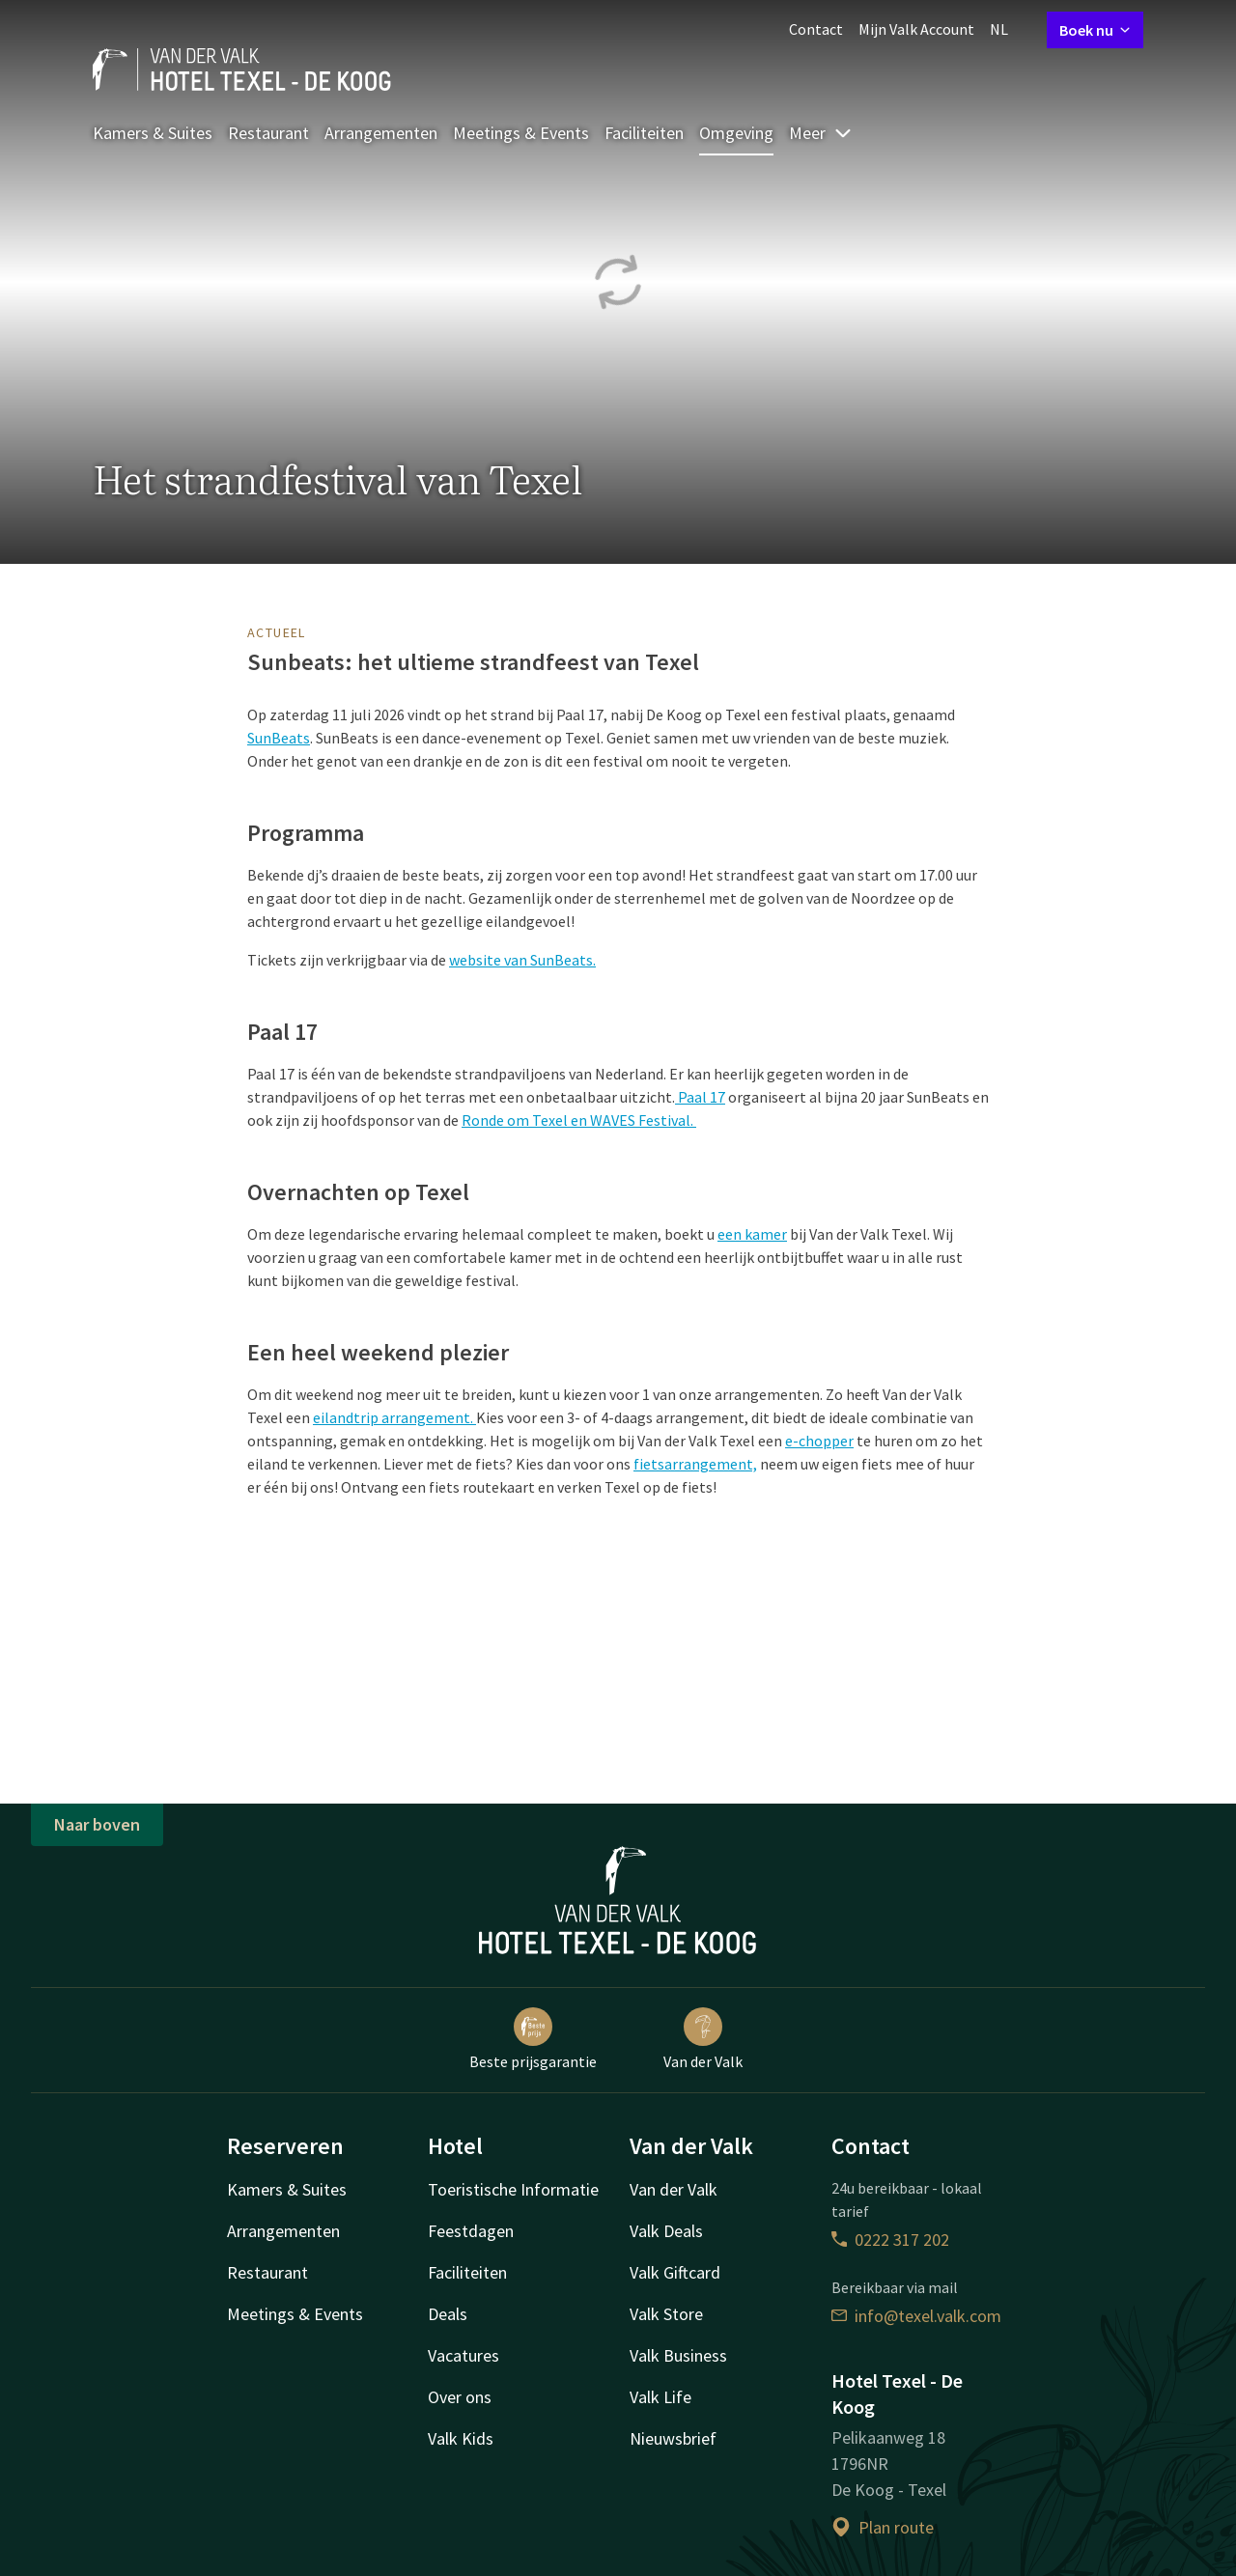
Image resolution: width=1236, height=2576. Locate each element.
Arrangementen (380, 133)
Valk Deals (666, 2231)
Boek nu (1095, 30)
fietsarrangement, (695, 1463)
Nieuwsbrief (673, 2438)
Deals (447, 2314)
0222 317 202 (890, 2239)
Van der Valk (703, 2039)
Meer (821, 133)
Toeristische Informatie (513, 2189)
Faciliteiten (644, 133)
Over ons (460, 2397)
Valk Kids (460, 2438)
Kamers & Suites (152, 133)
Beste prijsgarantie (533, 2039)
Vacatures (463, 2355)
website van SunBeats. (522, 959)
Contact (816, 29)
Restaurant (268, 133)
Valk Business (678, 2355)
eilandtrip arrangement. (394, 1417)
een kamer (752, 1234)
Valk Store (666, 2314)
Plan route (882, 2527)
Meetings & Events (521, 133)
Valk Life (660, 2397)
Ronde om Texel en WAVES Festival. (579, 1120)
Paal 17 (700, 1096)
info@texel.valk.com (916, 2316)
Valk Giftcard (675, 2272)
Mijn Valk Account (916, 29)
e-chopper (819, 1440)
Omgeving (736, 133)
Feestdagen (471, 2231)
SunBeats (278, 737)
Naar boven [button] (97, 1824)
